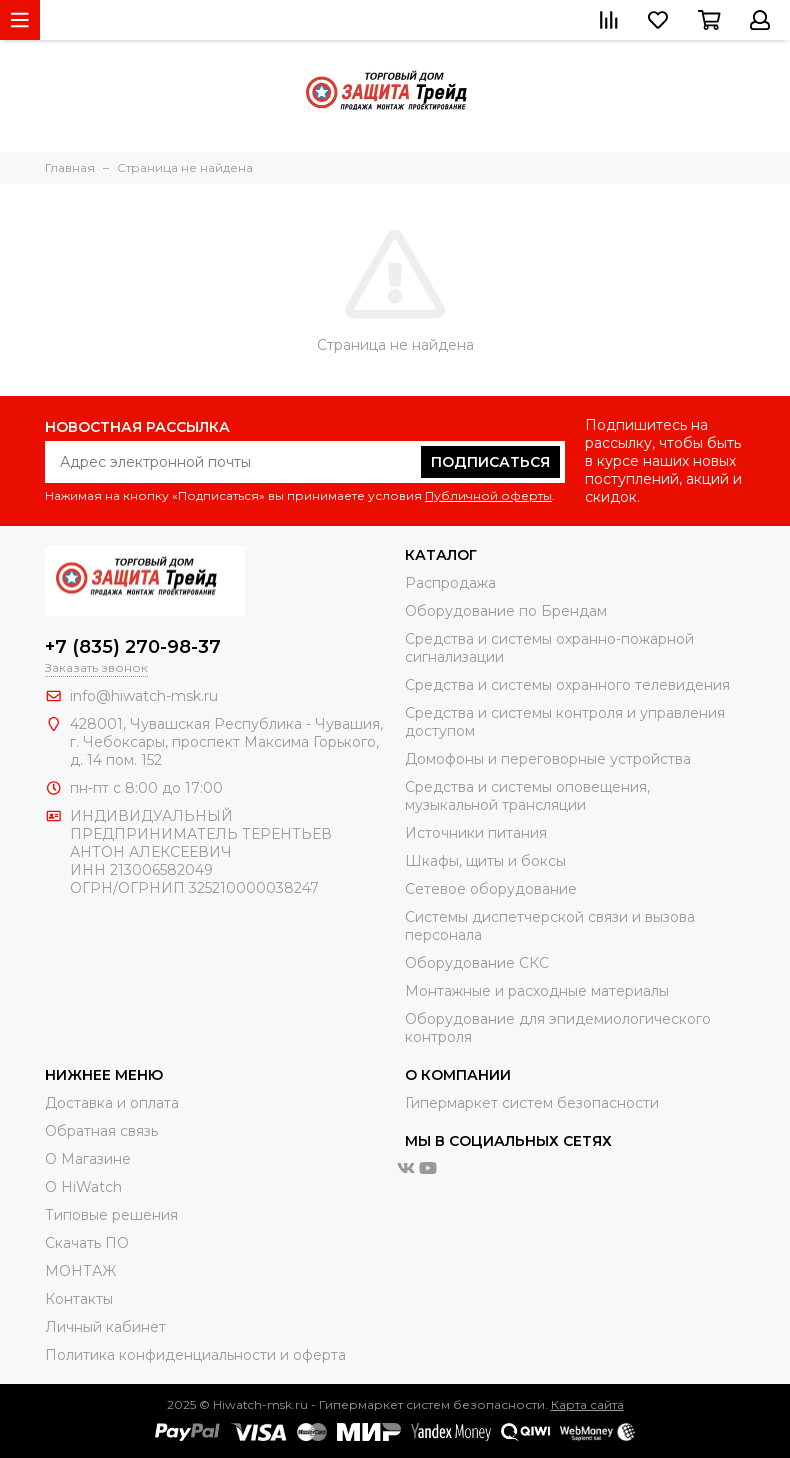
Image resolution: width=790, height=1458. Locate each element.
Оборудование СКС (477, 963)
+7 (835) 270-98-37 (133, 647)
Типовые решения (111, 1215)
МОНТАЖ (80, 1271)
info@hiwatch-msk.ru (144, 696)
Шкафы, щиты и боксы (485, 861)
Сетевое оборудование (491, 889)
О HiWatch (83, 1187)
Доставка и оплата (112, 1103)
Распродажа (450, 583)
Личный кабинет (105, 1327)
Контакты (79, 1299)
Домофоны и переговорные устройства (548, 759)
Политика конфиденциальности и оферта (195, 1355)
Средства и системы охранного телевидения (567, 685)
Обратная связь (101, 1131)
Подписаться (490, 462)
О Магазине (88, 1159)
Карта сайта (587, 1404)
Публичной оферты (488, 495)
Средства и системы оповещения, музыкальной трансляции (527, 796)
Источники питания (476, 833)
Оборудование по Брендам (506, 611)
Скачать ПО (87, 1243)
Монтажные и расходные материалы (537, 991)
